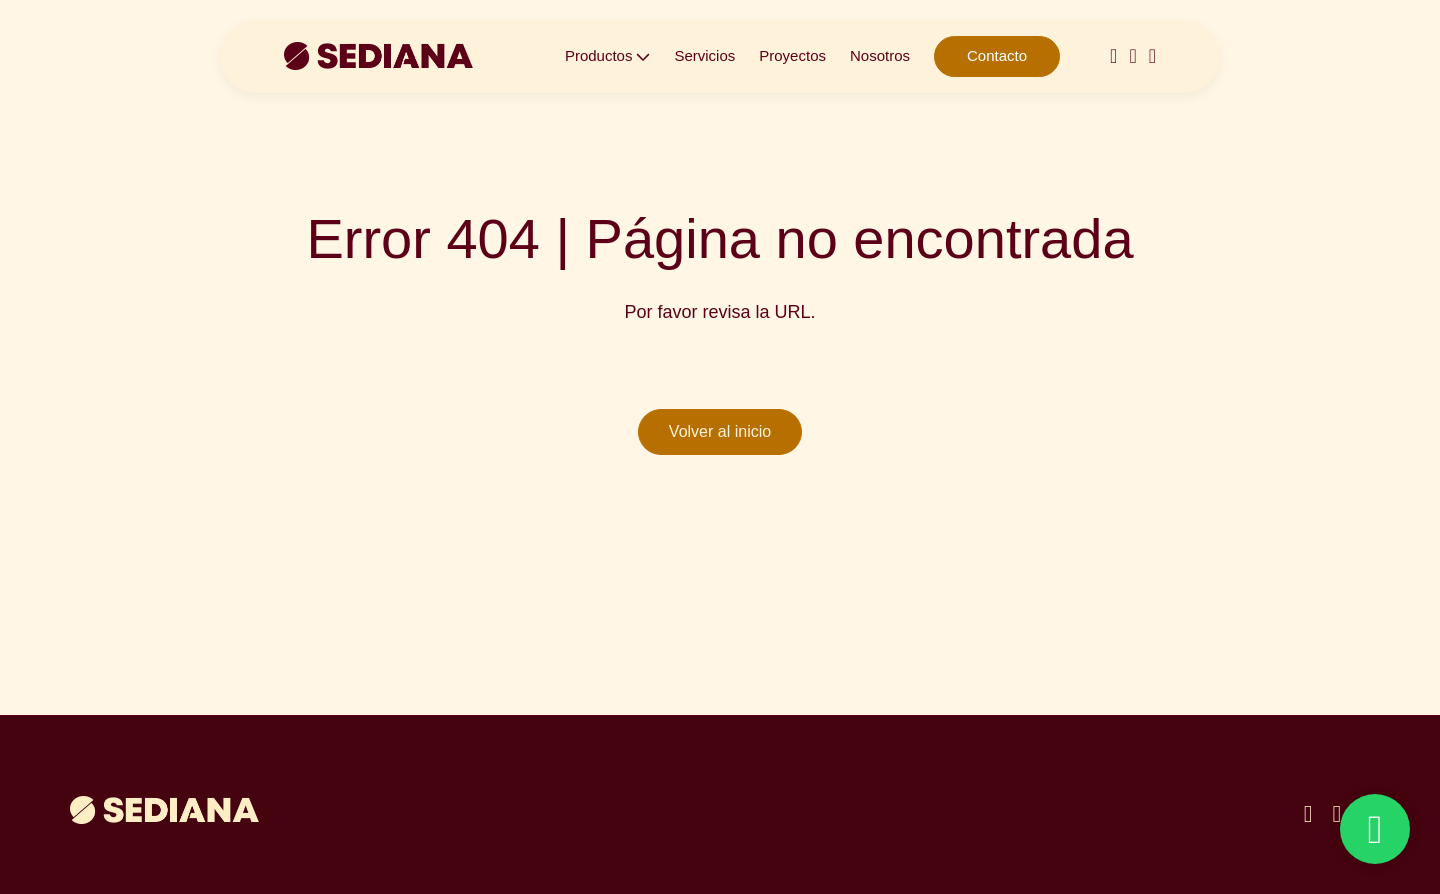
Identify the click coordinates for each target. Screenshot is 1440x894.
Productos (599, 55)
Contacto (997, 55)
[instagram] (1113, 56)
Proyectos (792, 55)
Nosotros (880, 55)
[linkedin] (1336, 814)
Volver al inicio (720, 431)
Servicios (704, 55)
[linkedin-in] (1132, 56)
